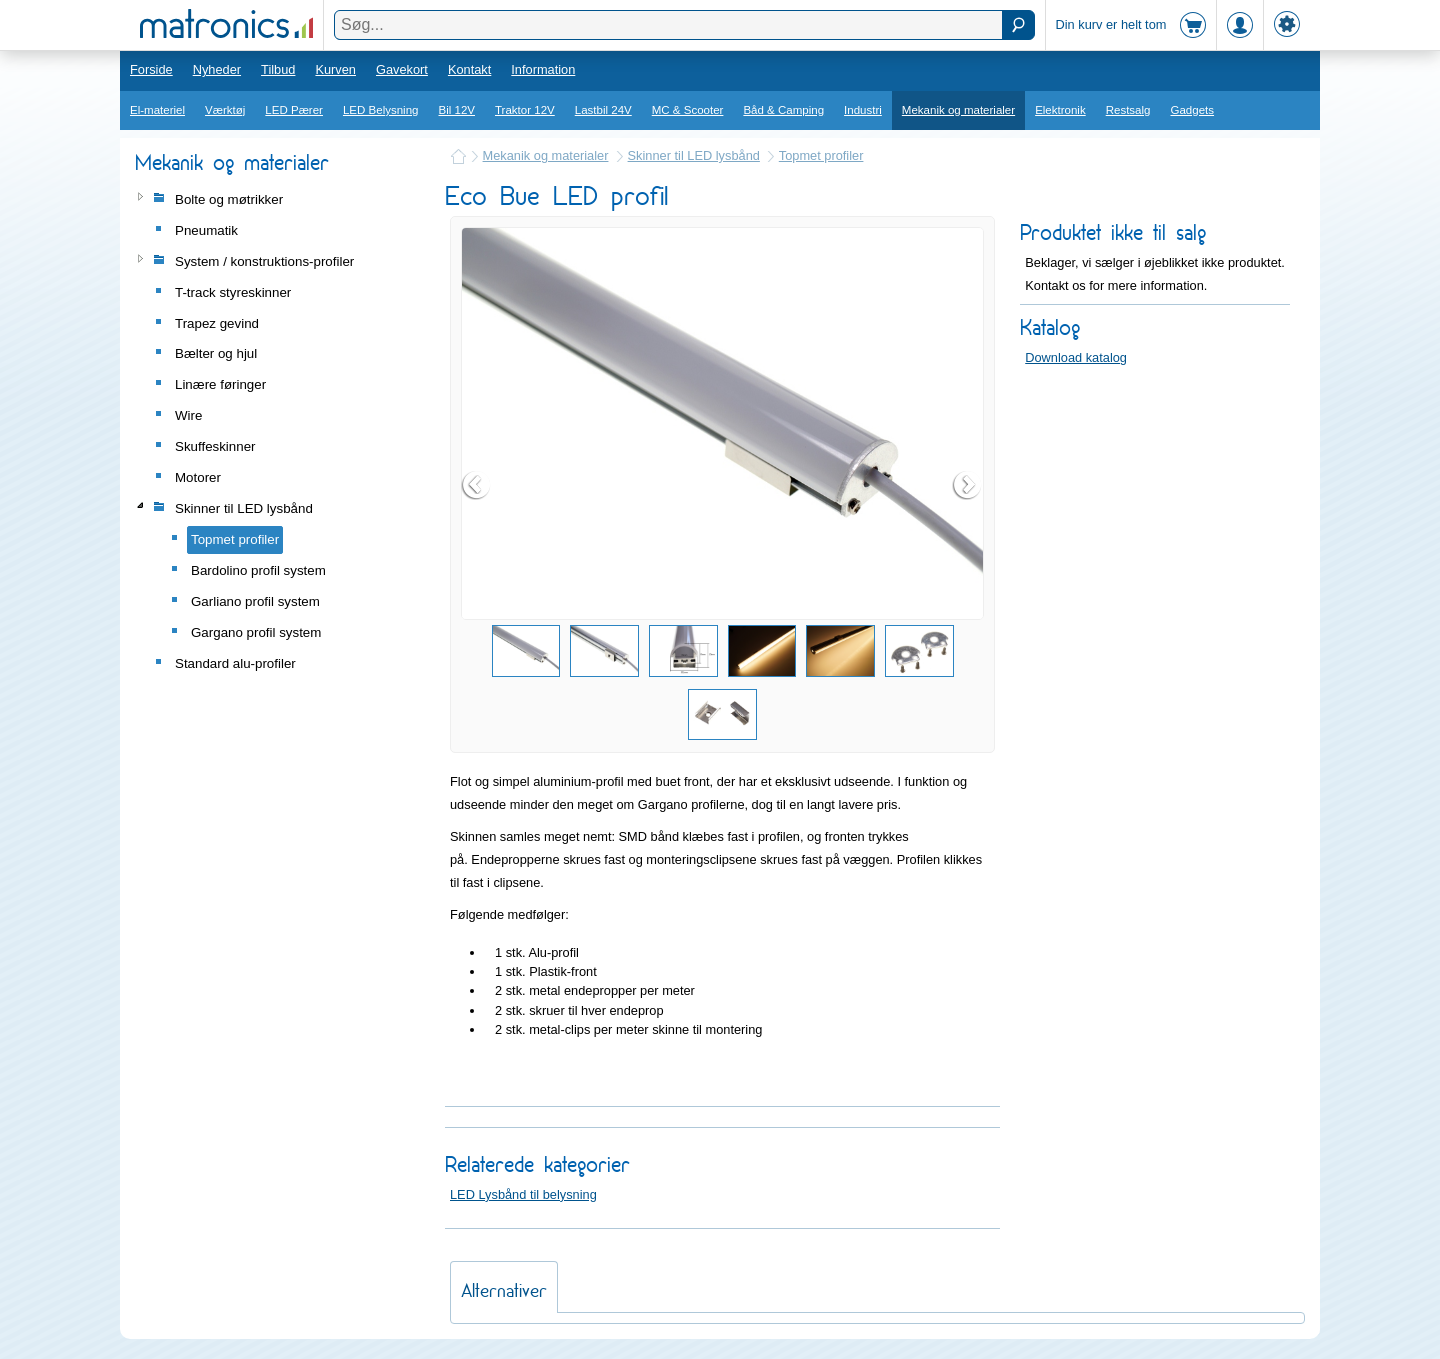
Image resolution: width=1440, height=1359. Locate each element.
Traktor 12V (525, 110)
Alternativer (504, 1290)
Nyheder (217, 69)
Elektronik (1060, 110)
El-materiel (157, 110)
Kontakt (469, 69)
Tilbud (278, 69)
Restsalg (1128, 110)
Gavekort (402, 69)
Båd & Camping (783, 110)
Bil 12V (457, 110)
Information (543, 69)
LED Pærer (294, 110)
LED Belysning (381, 110)
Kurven (335, 69)
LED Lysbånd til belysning (523, 1194)
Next (968, 485)
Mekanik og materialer (958, 110)
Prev (477, 485)
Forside (151, 69)
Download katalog (1076, 357)
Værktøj (225, 110)
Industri (863, 110)
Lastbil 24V (603, 110)
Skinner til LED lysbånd (694, 155)
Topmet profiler (821, 155)
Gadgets (1193, 110)
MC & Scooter (688, 110)
